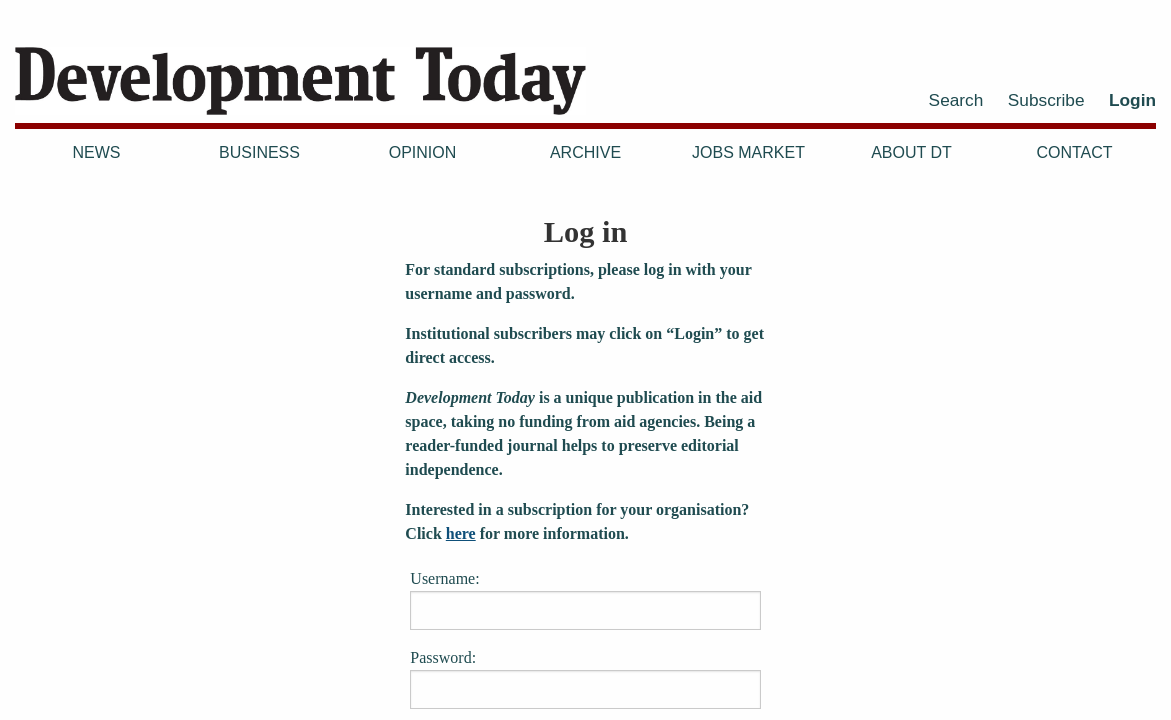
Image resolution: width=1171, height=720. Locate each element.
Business (259, 152)
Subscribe (1046, 100)
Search (956, 100)
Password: (585, 679)
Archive (585, 152)
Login (1132, 100)
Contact (1074, 152)
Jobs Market (748, 152)
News (97, 152)
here (461, 533)
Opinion (423, 152)
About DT (911, 152)
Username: (585, 600)
